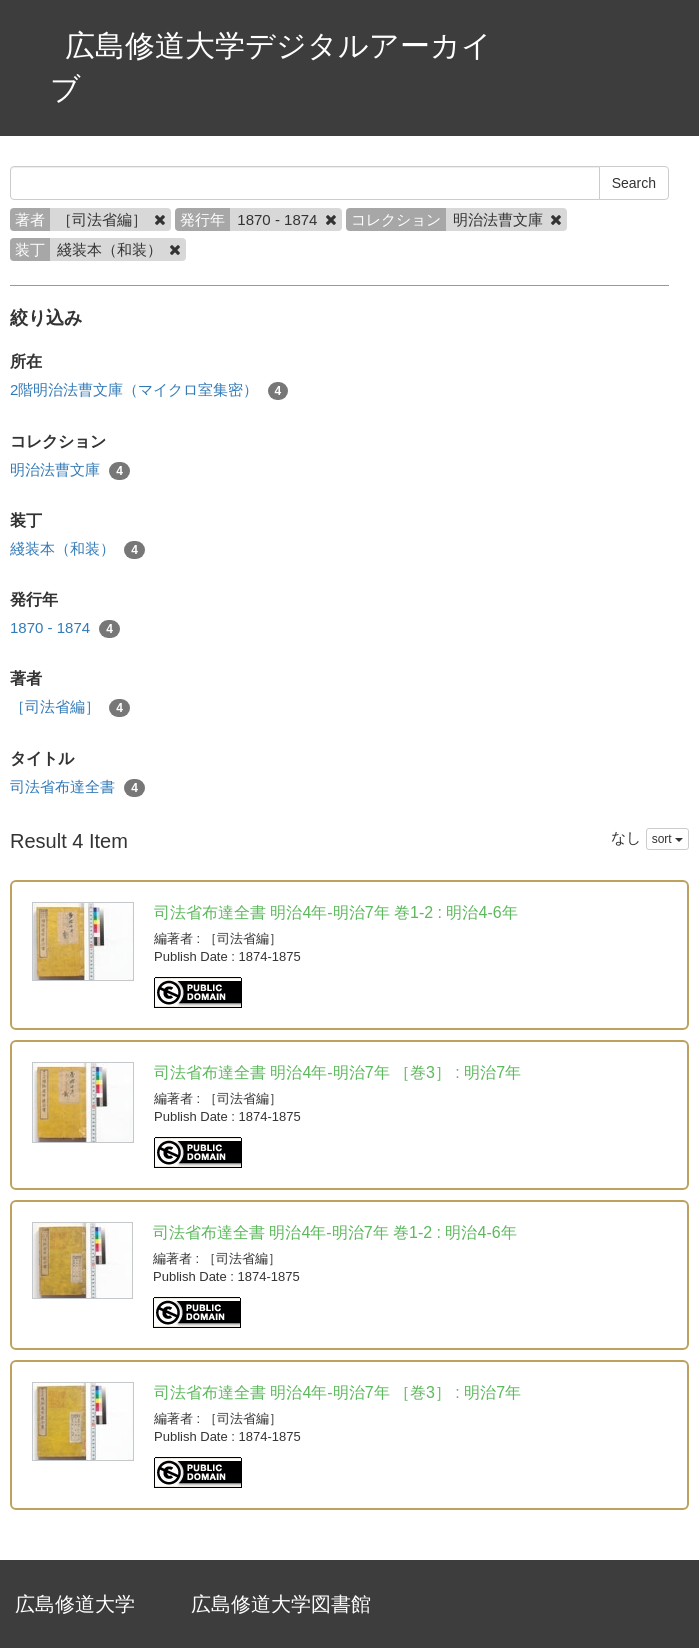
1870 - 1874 (65, 628)
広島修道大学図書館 (281, 1604)
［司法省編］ (70, 707)
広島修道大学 (75, 1604)
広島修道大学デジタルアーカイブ (271, 67)
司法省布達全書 (77, 787)
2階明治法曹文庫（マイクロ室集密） (149, 390)
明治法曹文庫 (70, 470)
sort (667, 839)
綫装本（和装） (77, 549)
